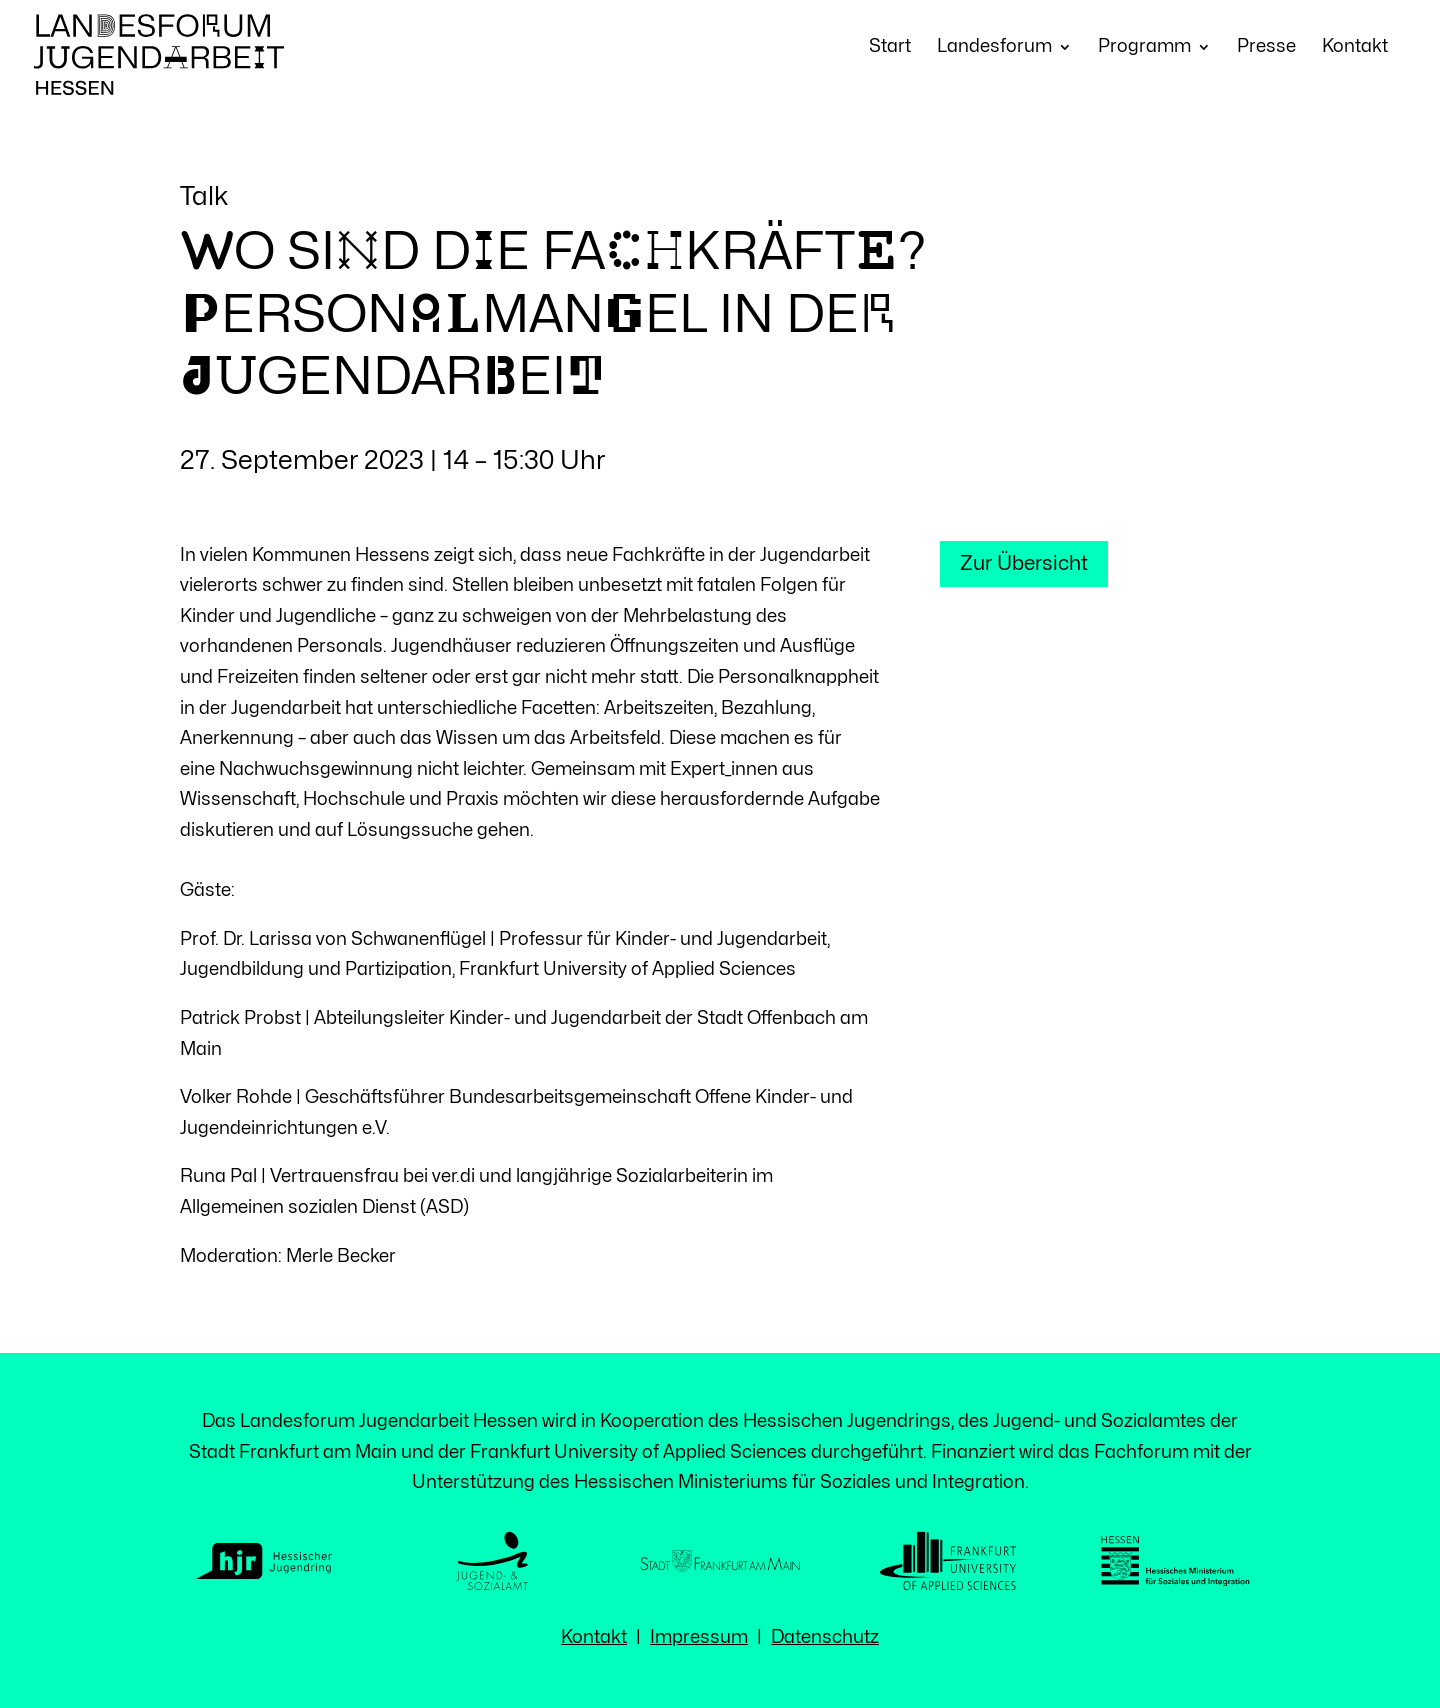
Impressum (699, 1637)
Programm (1144, 47)
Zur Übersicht (1024, 563)
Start (890, 47)
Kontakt (1355, 47)
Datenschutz (825, 1637)
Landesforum (994, 47)
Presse (1266, 47)
